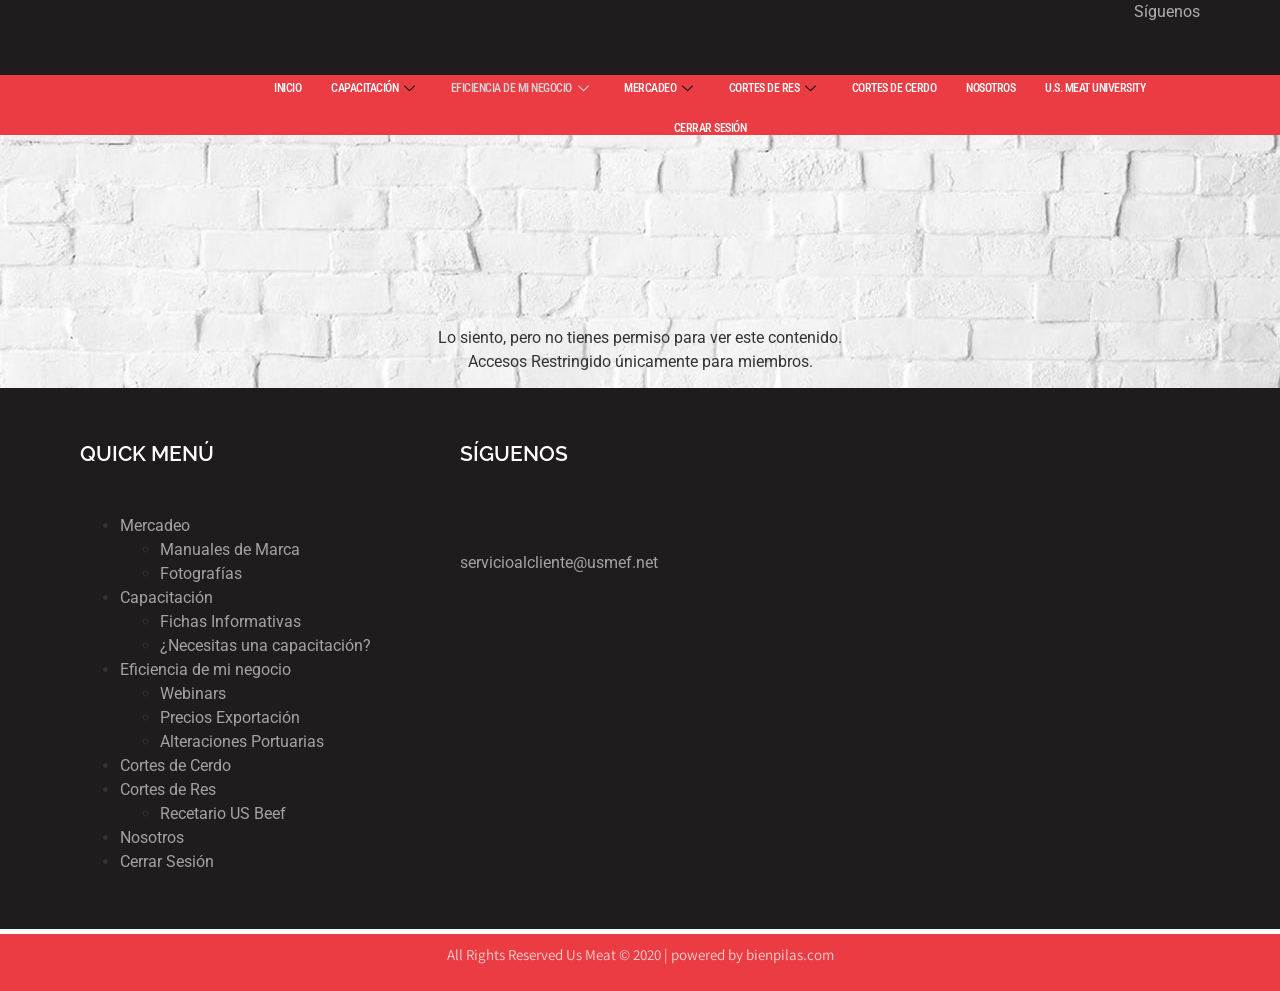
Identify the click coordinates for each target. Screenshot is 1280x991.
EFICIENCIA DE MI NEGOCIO (520, 88)
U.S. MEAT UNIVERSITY (1095, 88)
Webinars (193, 693)
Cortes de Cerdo (175, 765)
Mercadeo (155, 525)
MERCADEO (658, 88)
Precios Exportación (230, 717)
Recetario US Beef (223, 813)
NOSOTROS (990, 88)
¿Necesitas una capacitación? (265, 645)
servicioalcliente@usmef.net (559, 562)
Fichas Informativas (230, 621)
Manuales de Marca (230, 549)
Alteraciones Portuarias (242, 741)
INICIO (287, 88)
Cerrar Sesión (167, 861)
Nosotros (152, 837)
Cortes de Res (168, 789)
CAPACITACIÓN (373, 88)
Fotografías (201, 573)
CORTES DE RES (772, 88)
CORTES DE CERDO (894, 88)
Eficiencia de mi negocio (205, 669)
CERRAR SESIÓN (710, 128)
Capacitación (166, 597)
